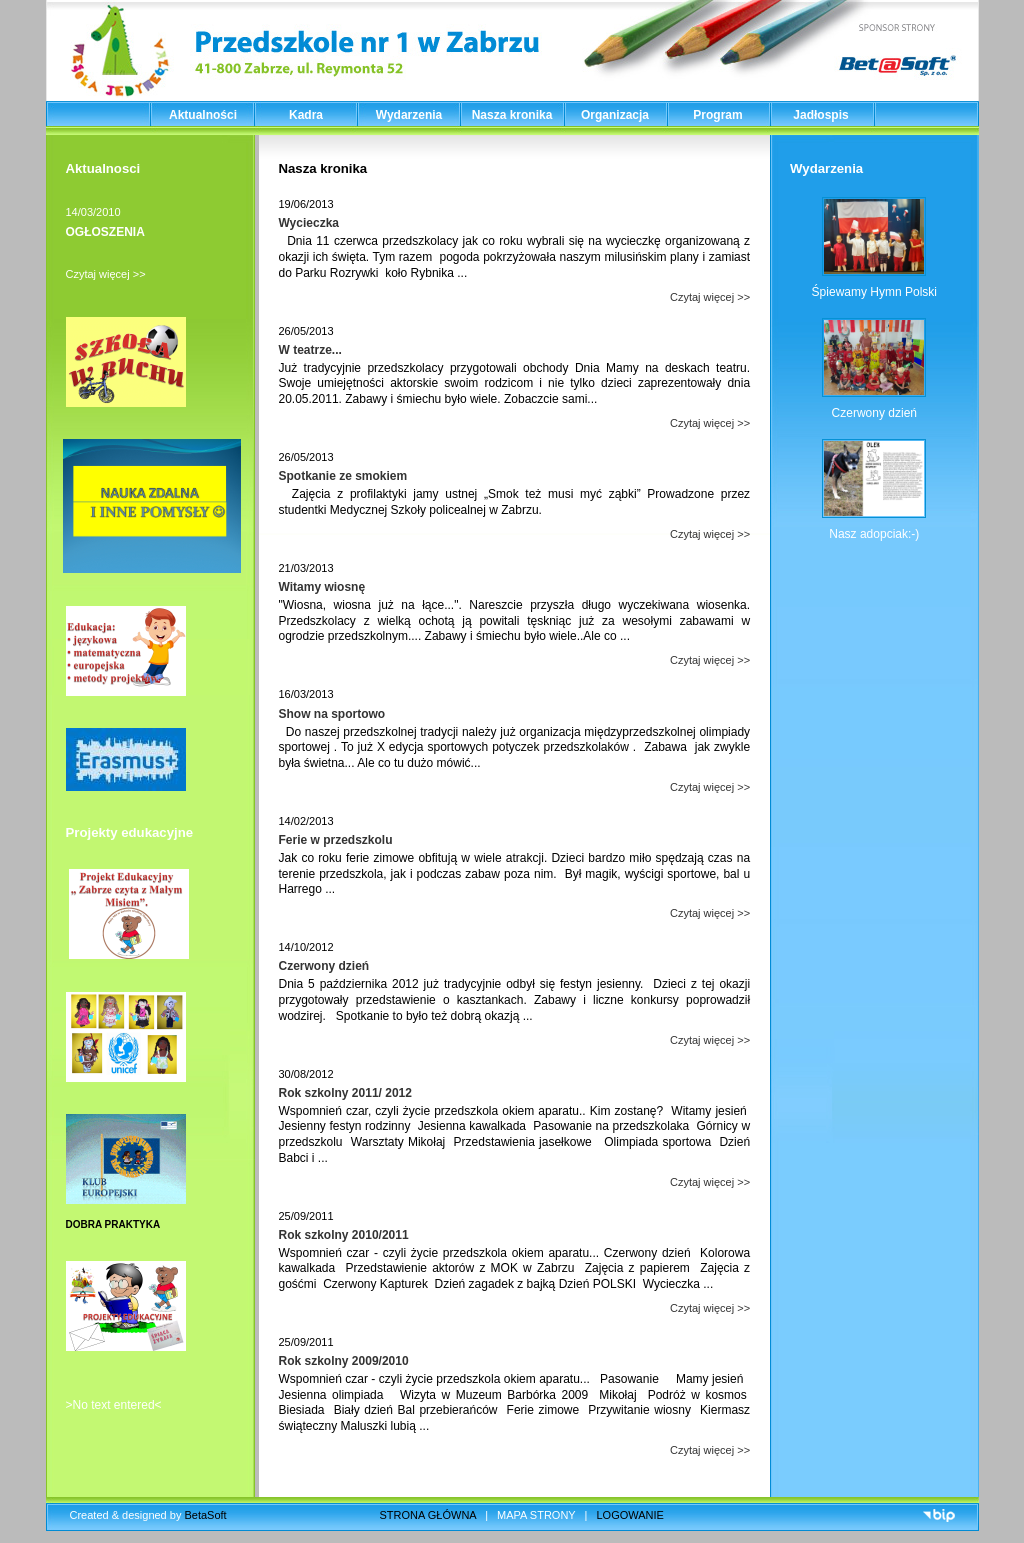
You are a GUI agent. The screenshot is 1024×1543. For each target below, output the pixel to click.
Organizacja (615, 115)
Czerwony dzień (324, 966)
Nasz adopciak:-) (874, 534)
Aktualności (203, 115)
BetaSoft (205, 1515)
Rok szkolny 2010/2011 (344, 1235)
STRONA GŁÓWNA (428, 1515)
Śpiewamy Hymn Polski (874, 292)
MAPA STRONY (536, 1515)
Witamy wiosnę (322, 587)
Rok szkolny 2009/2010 (344, 1361)
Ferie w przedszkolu (336, 840)
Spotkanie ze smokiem (343, 476)
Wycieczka (309, 223)
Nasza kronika (512, 115)
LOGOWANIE (630, 1515)
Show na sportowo (332, 714)
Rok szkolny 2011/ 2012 (345, 1093)
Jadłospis (820, 115)
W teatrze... (310, 350)
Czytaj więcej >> (106, 274)
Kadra (306, 115)
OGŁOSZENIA (105, 232)
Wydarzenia (409, 115)
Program (717, 115)
